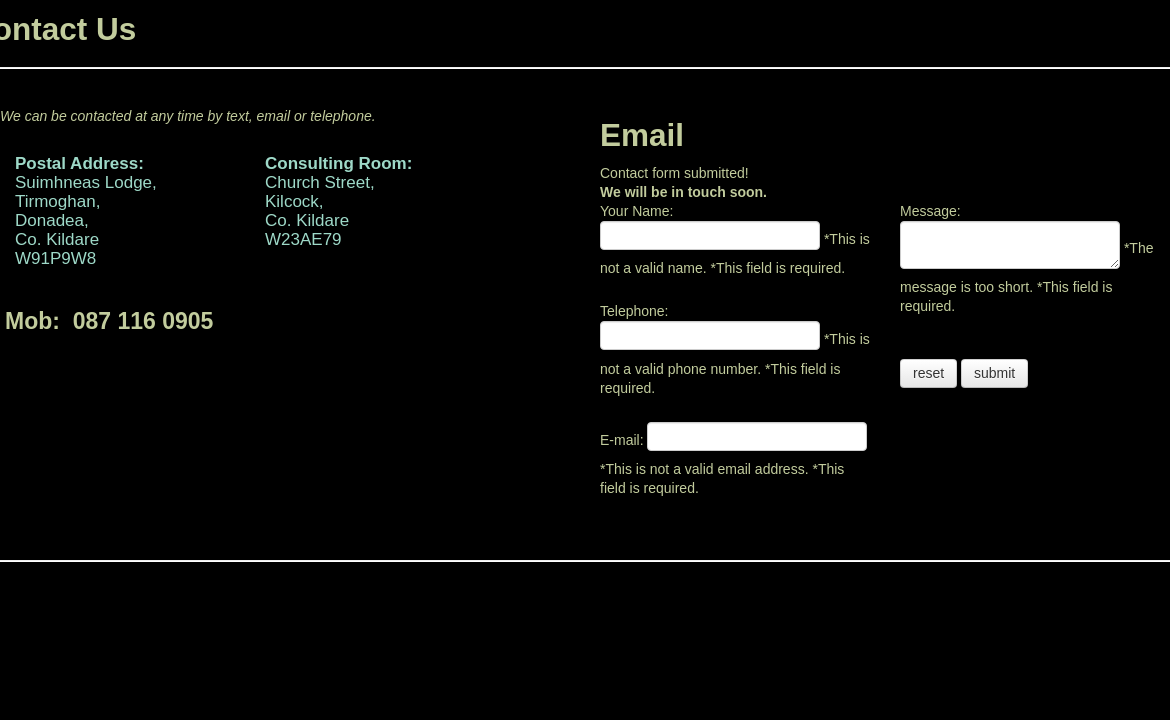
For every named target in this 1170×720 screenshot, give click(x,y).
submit (994, 373)
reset (928, 373)
